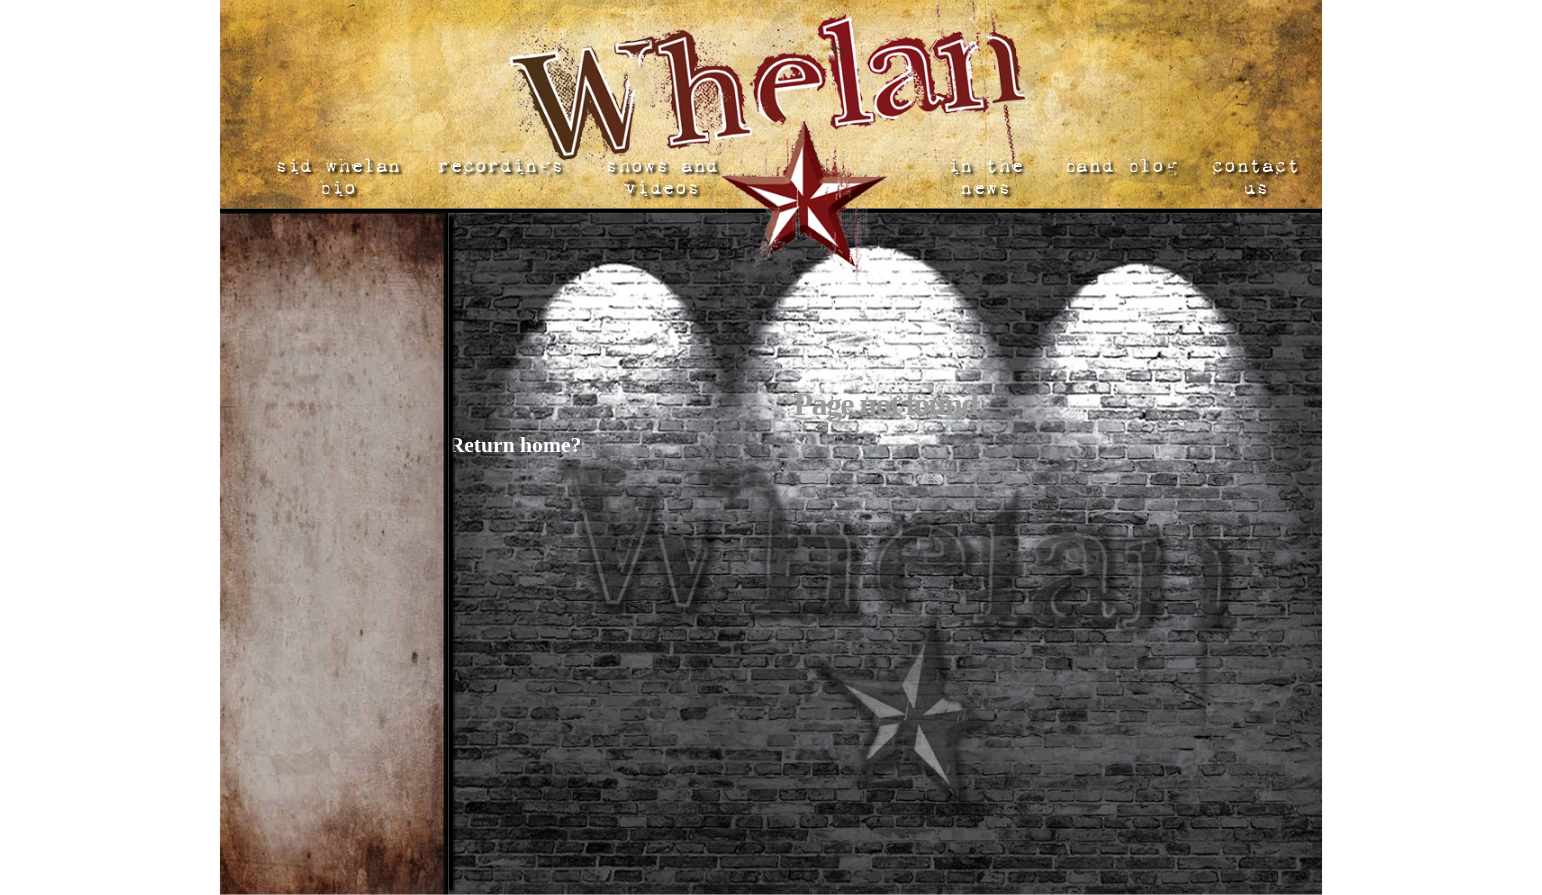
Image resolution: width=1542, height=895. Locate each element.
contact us (1254, 177)
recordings (499, 166)
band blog (1119, 166)
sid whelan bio (337, 177)
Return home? (515, 445)
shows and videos (660, 177)
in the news (985, 177)
